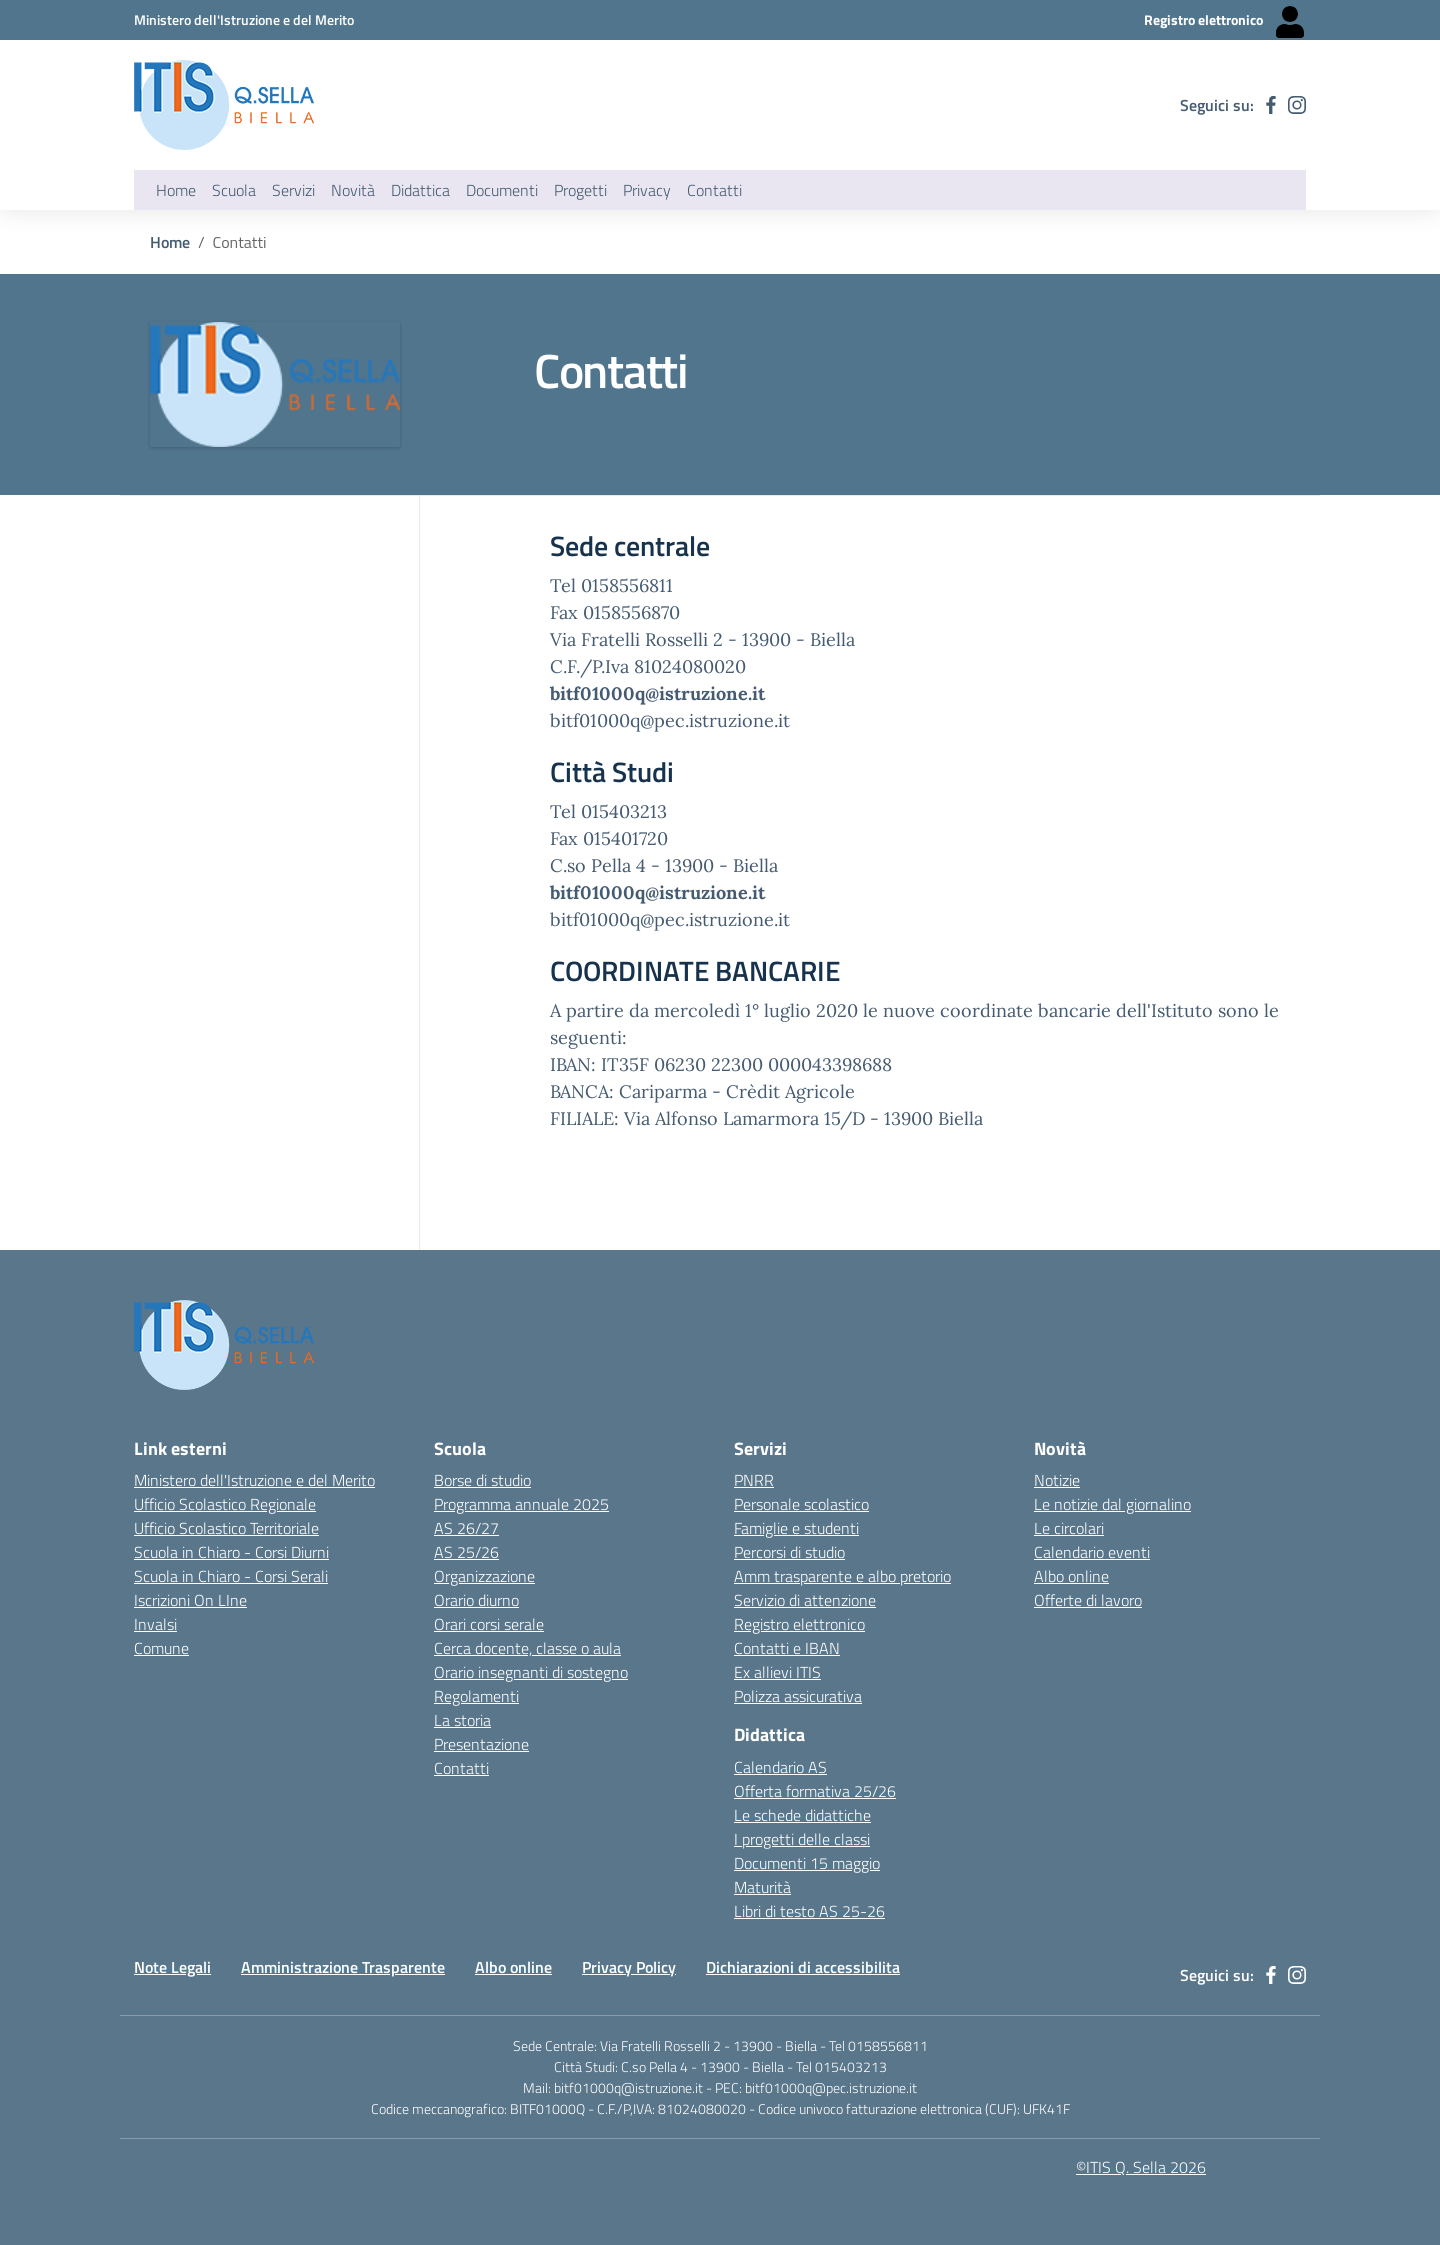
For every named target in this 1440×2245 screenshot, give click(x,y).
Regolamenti (476, 1696)
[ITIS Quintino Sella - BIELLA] (224, 105)
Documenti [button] (502, 190)
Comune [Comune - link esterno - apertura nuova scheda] (161, 1648)
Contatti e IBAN (787, 1648)
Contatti (461, 1768)
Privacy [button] (647, 190)
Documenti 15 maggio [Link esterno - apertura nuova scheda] (807, 1863)
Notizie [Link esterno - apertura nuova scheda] (1057, 1480)
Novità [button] (353, 190)
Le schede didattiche (802, 1815)
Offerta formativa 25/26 (815, 1791)
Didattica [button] (420, 190)
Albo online (513, 1967)
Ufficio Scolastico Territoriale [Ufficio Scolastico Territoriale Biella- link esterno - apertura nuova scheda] (226, 1528)
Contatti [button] (714, 190)
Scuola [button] (234, 190)
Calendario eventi (1092, 1552)
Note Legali (172, 1967)
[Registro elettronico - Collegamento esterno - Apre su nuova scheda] (1225, 20)
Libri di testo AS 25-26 (809, 1911)
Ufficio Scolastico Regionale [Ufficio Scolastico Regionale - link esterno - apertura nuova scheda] (225, 1504)
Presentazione (481, 1744)
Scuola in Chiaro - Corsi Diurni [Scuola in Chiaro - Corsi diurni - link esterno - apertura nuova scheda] (231, 1552)
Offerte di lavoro (1088, 1600)
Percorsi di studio (789, 1552)
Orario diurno (476, 1600)
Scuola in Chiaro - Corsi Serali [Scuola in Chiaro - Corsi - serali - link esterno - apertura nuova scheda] (231, 1576)
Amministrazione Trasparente (343, 1967)
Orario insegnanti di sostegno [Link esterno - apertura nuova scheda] (531, 1672)
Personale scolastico (801, 1504)
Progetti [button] (580, 190)
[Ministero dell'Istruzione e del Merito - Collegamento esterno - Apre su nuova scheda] (244, 19)
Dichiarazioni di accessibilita (803, 1967)
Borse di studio (482, 1480)
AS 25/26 (466, 1552)
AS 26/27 (466, 1528)
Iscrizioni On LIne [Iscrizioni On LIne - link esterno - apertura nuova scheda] (190, 1600)
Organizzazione (484, 1576)
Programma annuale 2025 (521, 1504)
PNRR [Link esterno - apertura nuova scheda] (754, 1480)
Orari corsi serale (489, 1624)
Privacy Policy (629, 1967)
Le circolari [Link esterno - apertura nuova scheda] (1069, 1528)
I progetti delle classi (802, 1839)
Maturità (762, 1887)
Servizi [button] (293, 190)
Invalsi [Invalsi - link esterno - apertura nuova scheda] (155, 1624)
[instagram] (1297, 105)
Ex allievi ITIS (777, 1672)
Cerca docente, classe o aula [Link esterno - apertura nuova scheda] (527, 1648)
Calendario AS (780, 1767)
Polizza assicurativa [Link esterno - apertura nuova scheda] (798, 1696)
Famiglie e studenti (796, 1528)
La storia (462, 1720)
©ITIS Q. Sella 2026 (1141, 2167)
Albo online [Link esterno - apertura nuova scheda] (1071, 1576)
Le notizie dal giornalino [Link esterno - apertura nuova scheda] (1112, 1504)
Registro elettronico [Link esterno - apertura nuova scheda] (799, 1624)
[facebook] (1271, 105)
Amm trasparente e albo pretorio (842, 1576)
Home (176, 190)
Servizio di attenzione (805, 1600)
